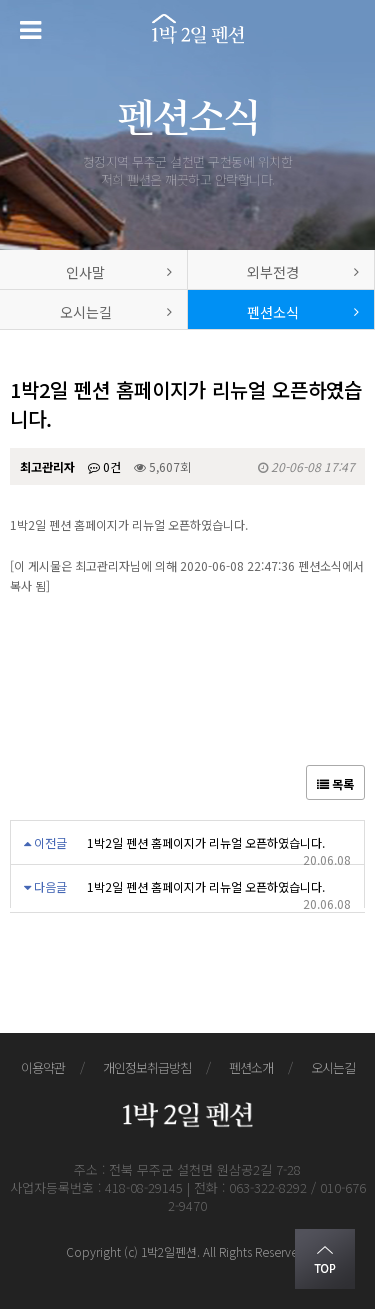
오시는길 (333, 1067)
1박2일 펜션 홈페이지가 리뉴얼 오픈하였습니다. (206, 842)
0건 (104, 466)
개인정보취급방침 (147, 1067)
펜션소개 (251, 1067)
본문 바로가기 (0, 0)
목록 (335, 783)
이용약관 (43, 1067)
